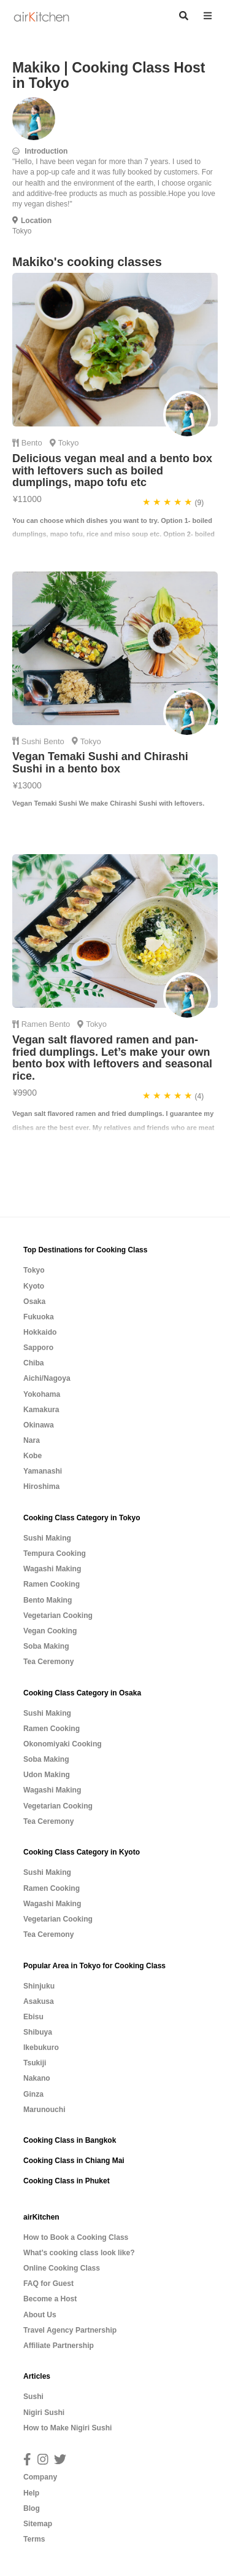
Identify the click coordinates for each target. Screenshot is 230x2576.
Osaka (34, 1301)
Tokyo (34, 1270)
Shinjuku (39, 1986)
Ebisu (33, 2016)
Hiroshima (41, 1486)
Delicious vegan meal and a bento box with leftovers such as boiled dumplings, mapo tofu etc (112, 470)
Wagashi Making (52, 1569)
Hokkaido (39, 1332)
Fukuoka (38, 1317)
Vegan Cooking (50, 1631)
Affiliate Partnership (58, 2345)
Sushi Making (47, 1538)
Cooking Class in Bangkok (69, 2140)
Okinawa (38, 1425)
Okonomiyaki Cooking (62, 1744)
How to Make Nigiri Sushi (67, 2428)
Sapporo (38, 1347)
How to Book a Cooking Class (75, 2237)
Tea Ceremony (48, 1661)
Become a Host (50, 2299)
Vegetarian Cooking (58, 1615)
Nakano (36, 2078)
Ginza (33, 2094)
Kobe (32, 1455)
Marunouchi (44, 2109)
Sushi (32, 741)
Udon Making (46, 1774)
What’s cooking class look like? (79, 2252)
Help (31, 2493)
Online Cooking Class (61, 2268)
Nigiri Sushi (43, 2412)
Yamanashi (42, 1471)
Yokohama (41, 1394)
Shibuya (37, 2032)
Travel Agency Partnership (70, 2330)
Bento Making (47, 1600)
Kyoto (33, 1286)
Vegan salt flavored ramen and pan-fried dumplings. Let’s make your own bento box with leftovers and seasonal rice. (112, 1058)
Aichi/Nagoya (47, 1378)
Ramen (35, 1024)
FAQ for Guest (48, 2283)
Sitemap (37, 2523)
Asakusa (38, 2001)
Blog (31, 2508)
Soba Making (46, 1646)
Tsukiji (34, 2063)
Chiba (33, 1363)
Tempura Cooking (54, 1553)
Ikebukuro (41, 2047)
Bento (33, 442)
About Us (39, 2315)
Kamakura (41, 1409)
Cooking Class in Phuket (66, 2181)
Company (40, 2477)
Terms (34, 2539)
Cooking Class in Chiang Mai (74, 2160)
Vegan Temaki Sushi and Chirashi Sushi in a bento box (100, 762)
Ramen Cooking (51, 1584)
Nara (31, 1440)
